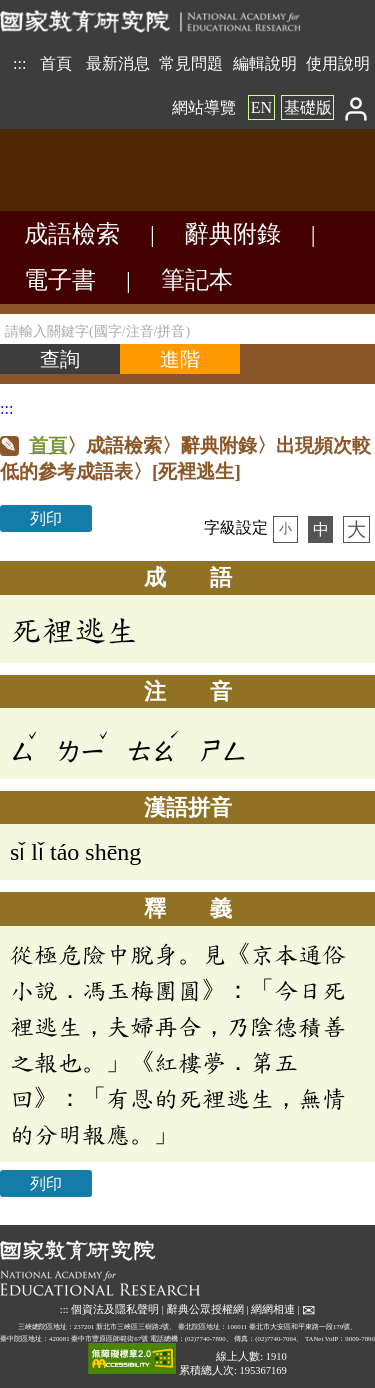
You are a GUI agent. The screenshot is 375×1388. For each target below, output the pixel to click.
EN (261, 107)
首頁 (56, 63)
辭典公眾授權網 (205, 1309)
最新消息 (118, 63)
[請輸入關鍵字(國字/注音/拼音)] (187, 329)
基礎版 (308, 107)
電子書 (60, 280)
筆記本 (197, 280)
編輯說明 (265, 63)
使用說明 (338, 63)
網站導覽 (204, 107)
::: (19, 63)
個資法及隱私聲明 (115, 1309)
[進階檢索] (180, 359)
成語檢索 (72, 234)
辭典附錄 (233, 234)
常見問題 (191, 63)
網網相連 (273, 1309)
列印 (46, 518)
